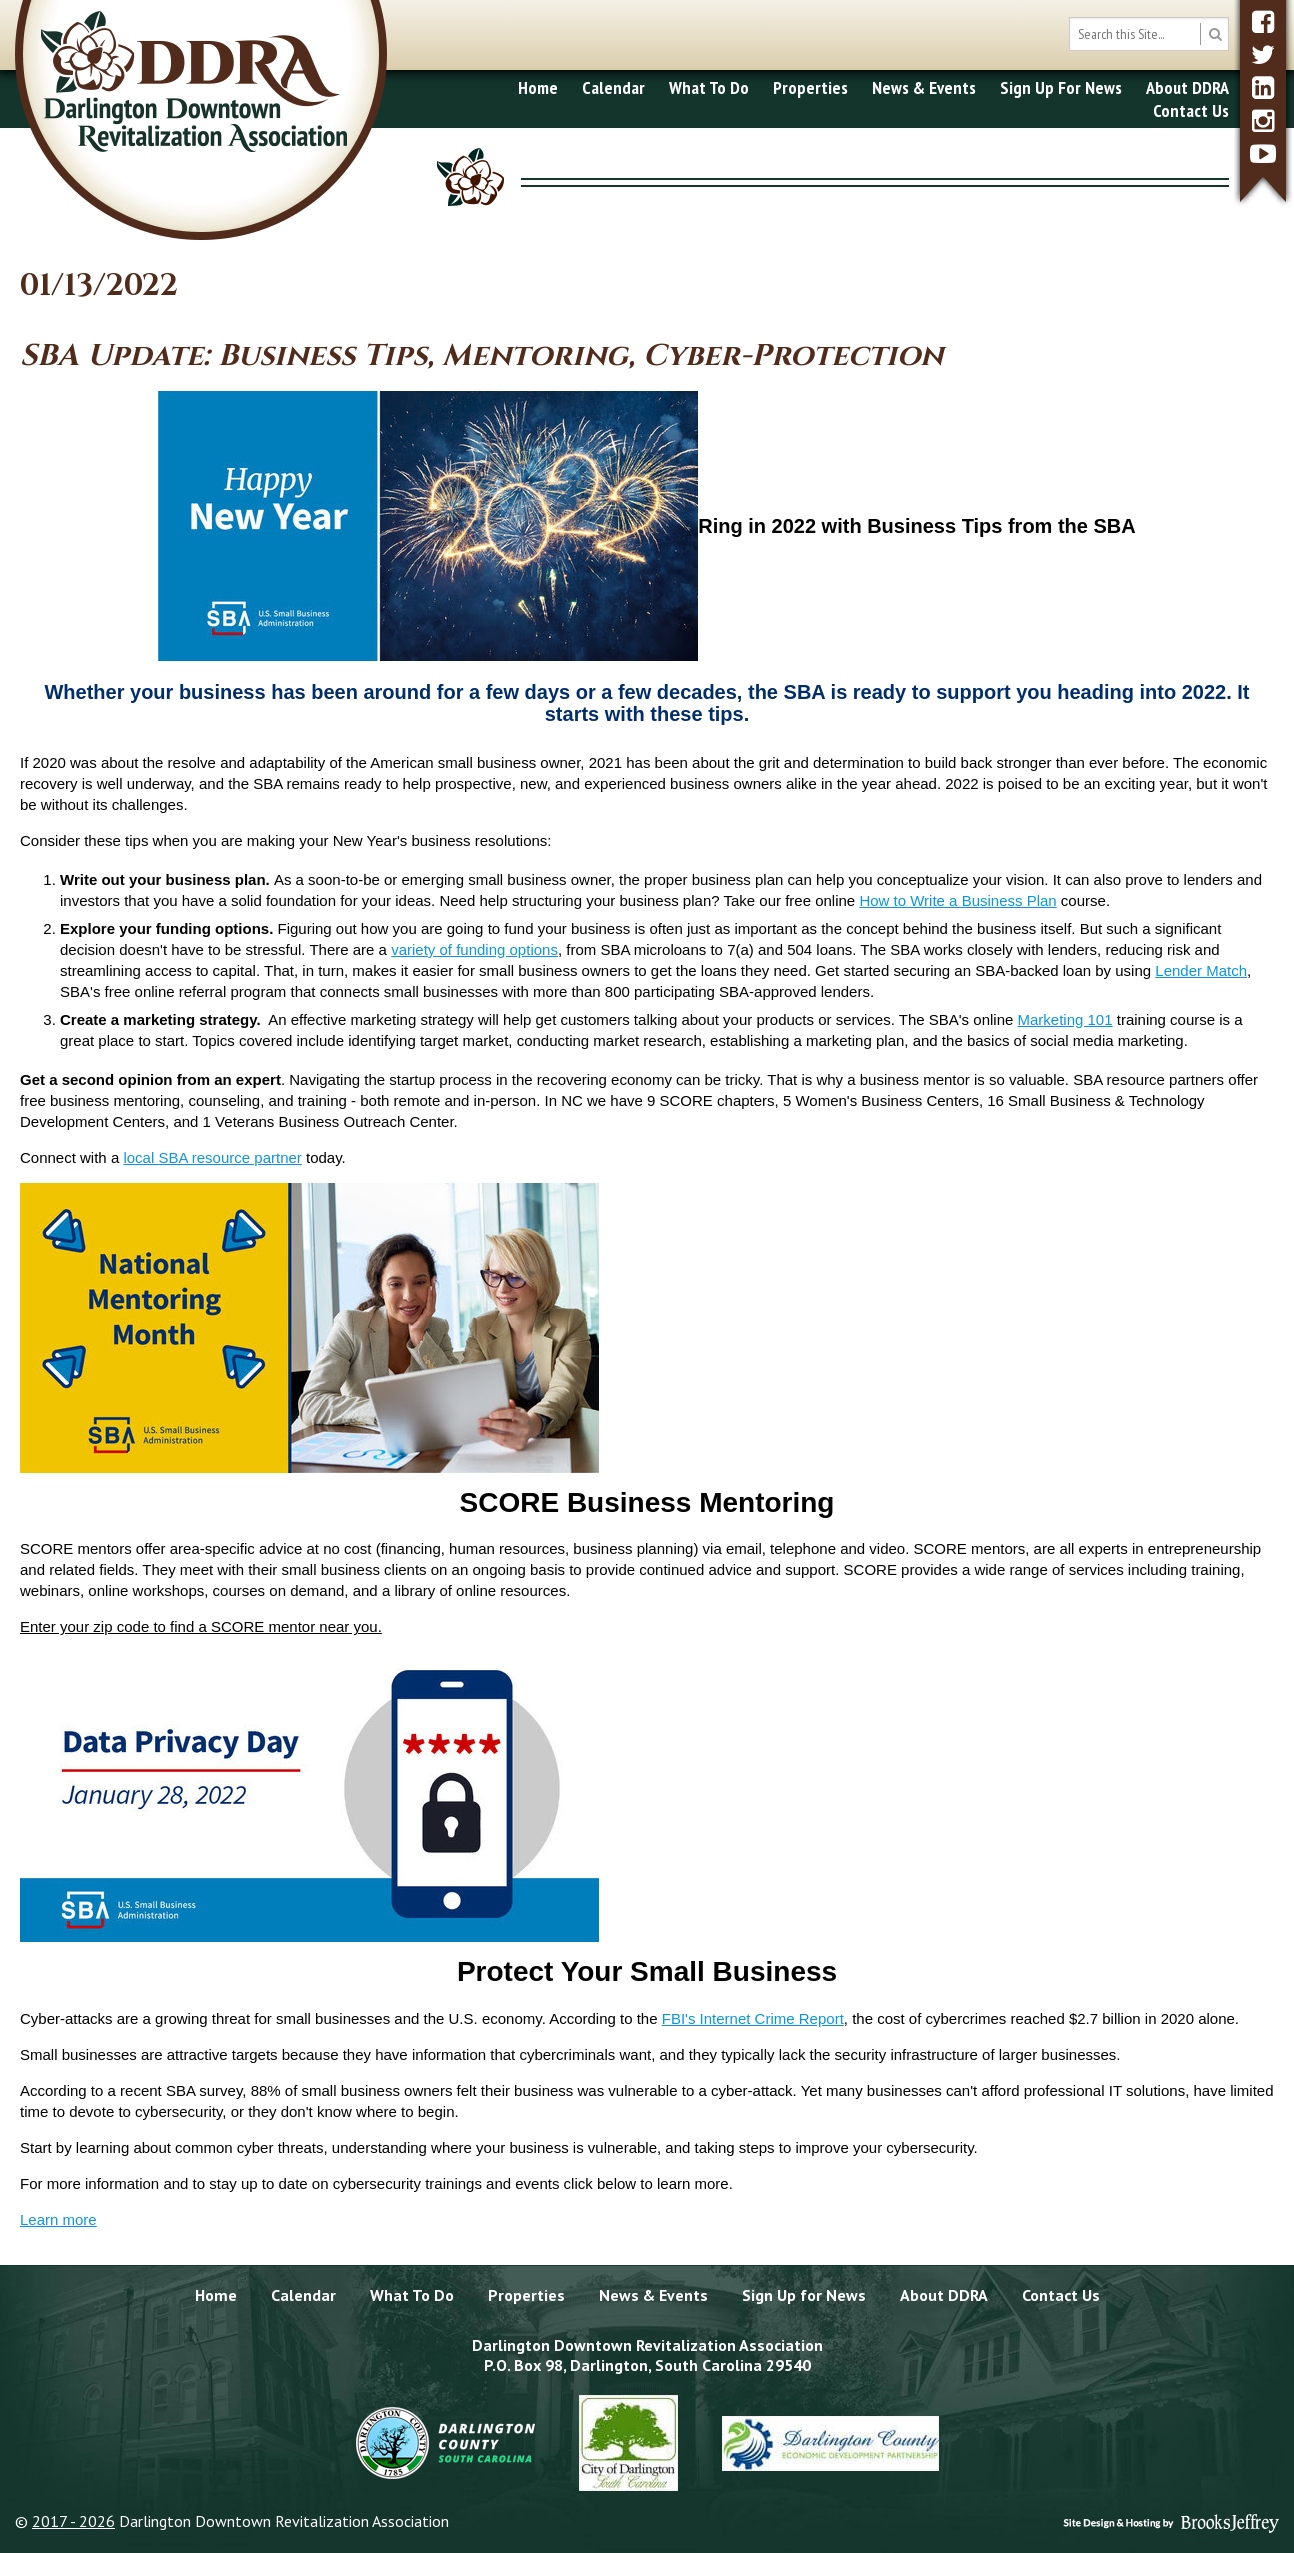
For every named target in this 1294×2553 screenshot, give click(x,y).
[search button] (1214, 34)
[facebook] (1263, 21)
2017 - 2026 (73, 2521)
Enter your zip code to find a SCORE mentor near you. (201, 1626)
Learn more (58, 2219)
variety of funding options (474, 949)
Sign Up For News (1061, 87)
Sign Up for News (804, 2295)
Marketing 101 (1065, 1019)
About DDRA (1187, 87)
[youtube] (1263, 153)
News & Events (924, 87)
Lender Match (1201, 970)
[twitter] (1263, 54)
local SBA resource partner (212, 1157)
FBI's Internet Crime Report (753, 2018)
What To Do (709, 87)
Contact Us (1191, 110)
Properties (810, 87)
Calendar (613, 87)
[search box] (1149, 34)
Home (538, 87)
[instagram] (1263, 120)
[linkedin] (1263, 87)
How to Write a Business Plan (957, 900)
